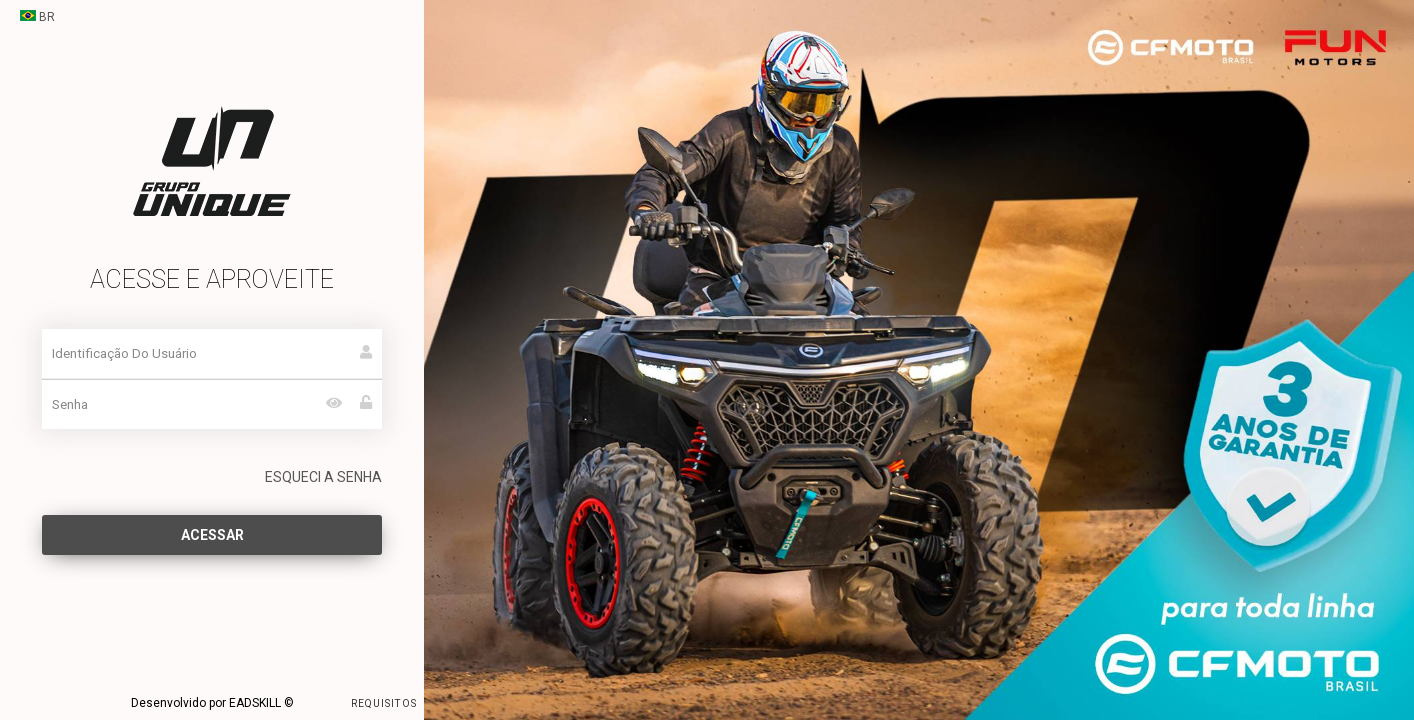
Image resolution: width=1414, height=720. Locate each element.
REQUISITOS (357, 702)
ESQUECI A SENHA (323, 477)
